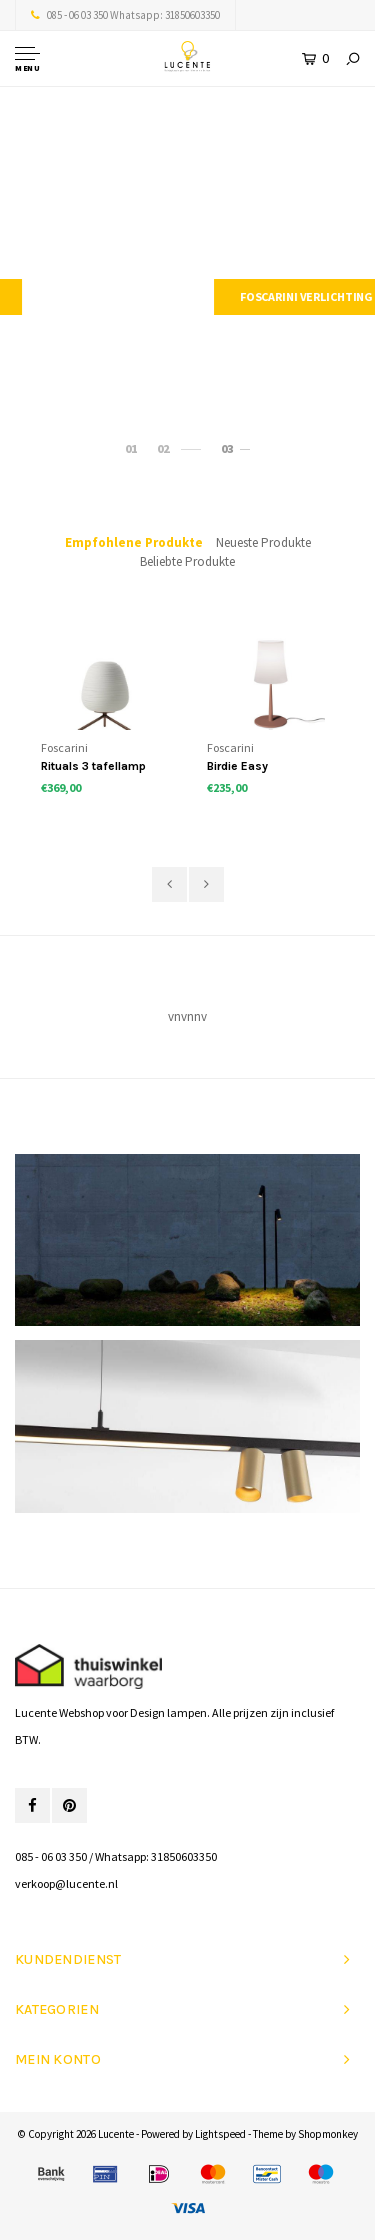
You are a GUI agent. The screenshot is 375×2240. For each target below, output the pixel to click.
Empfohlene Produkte (134, 542)
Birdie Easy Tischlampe (239, 767)
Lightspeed (220, 2134)
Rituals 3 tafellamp (93, 766)
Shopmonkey (328, 2134)
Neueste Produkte (263, 542)
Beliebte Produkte (187, 561)
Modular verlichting (187, 296)
